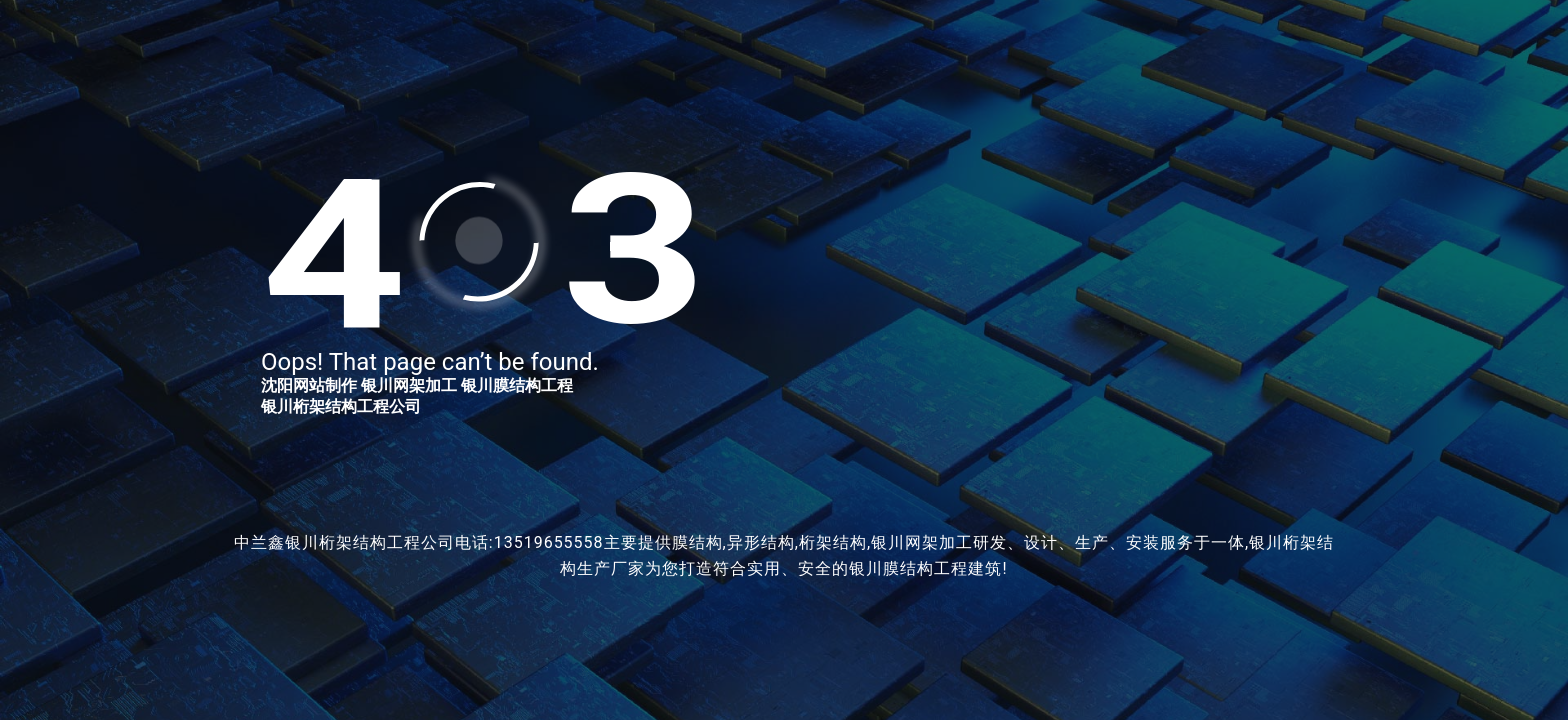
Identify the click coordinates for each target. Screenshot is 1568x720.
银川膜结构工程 (517, 385)
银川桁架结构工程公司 (341, 406)
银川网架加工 (409, 385)
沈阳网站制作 (309, 385)
